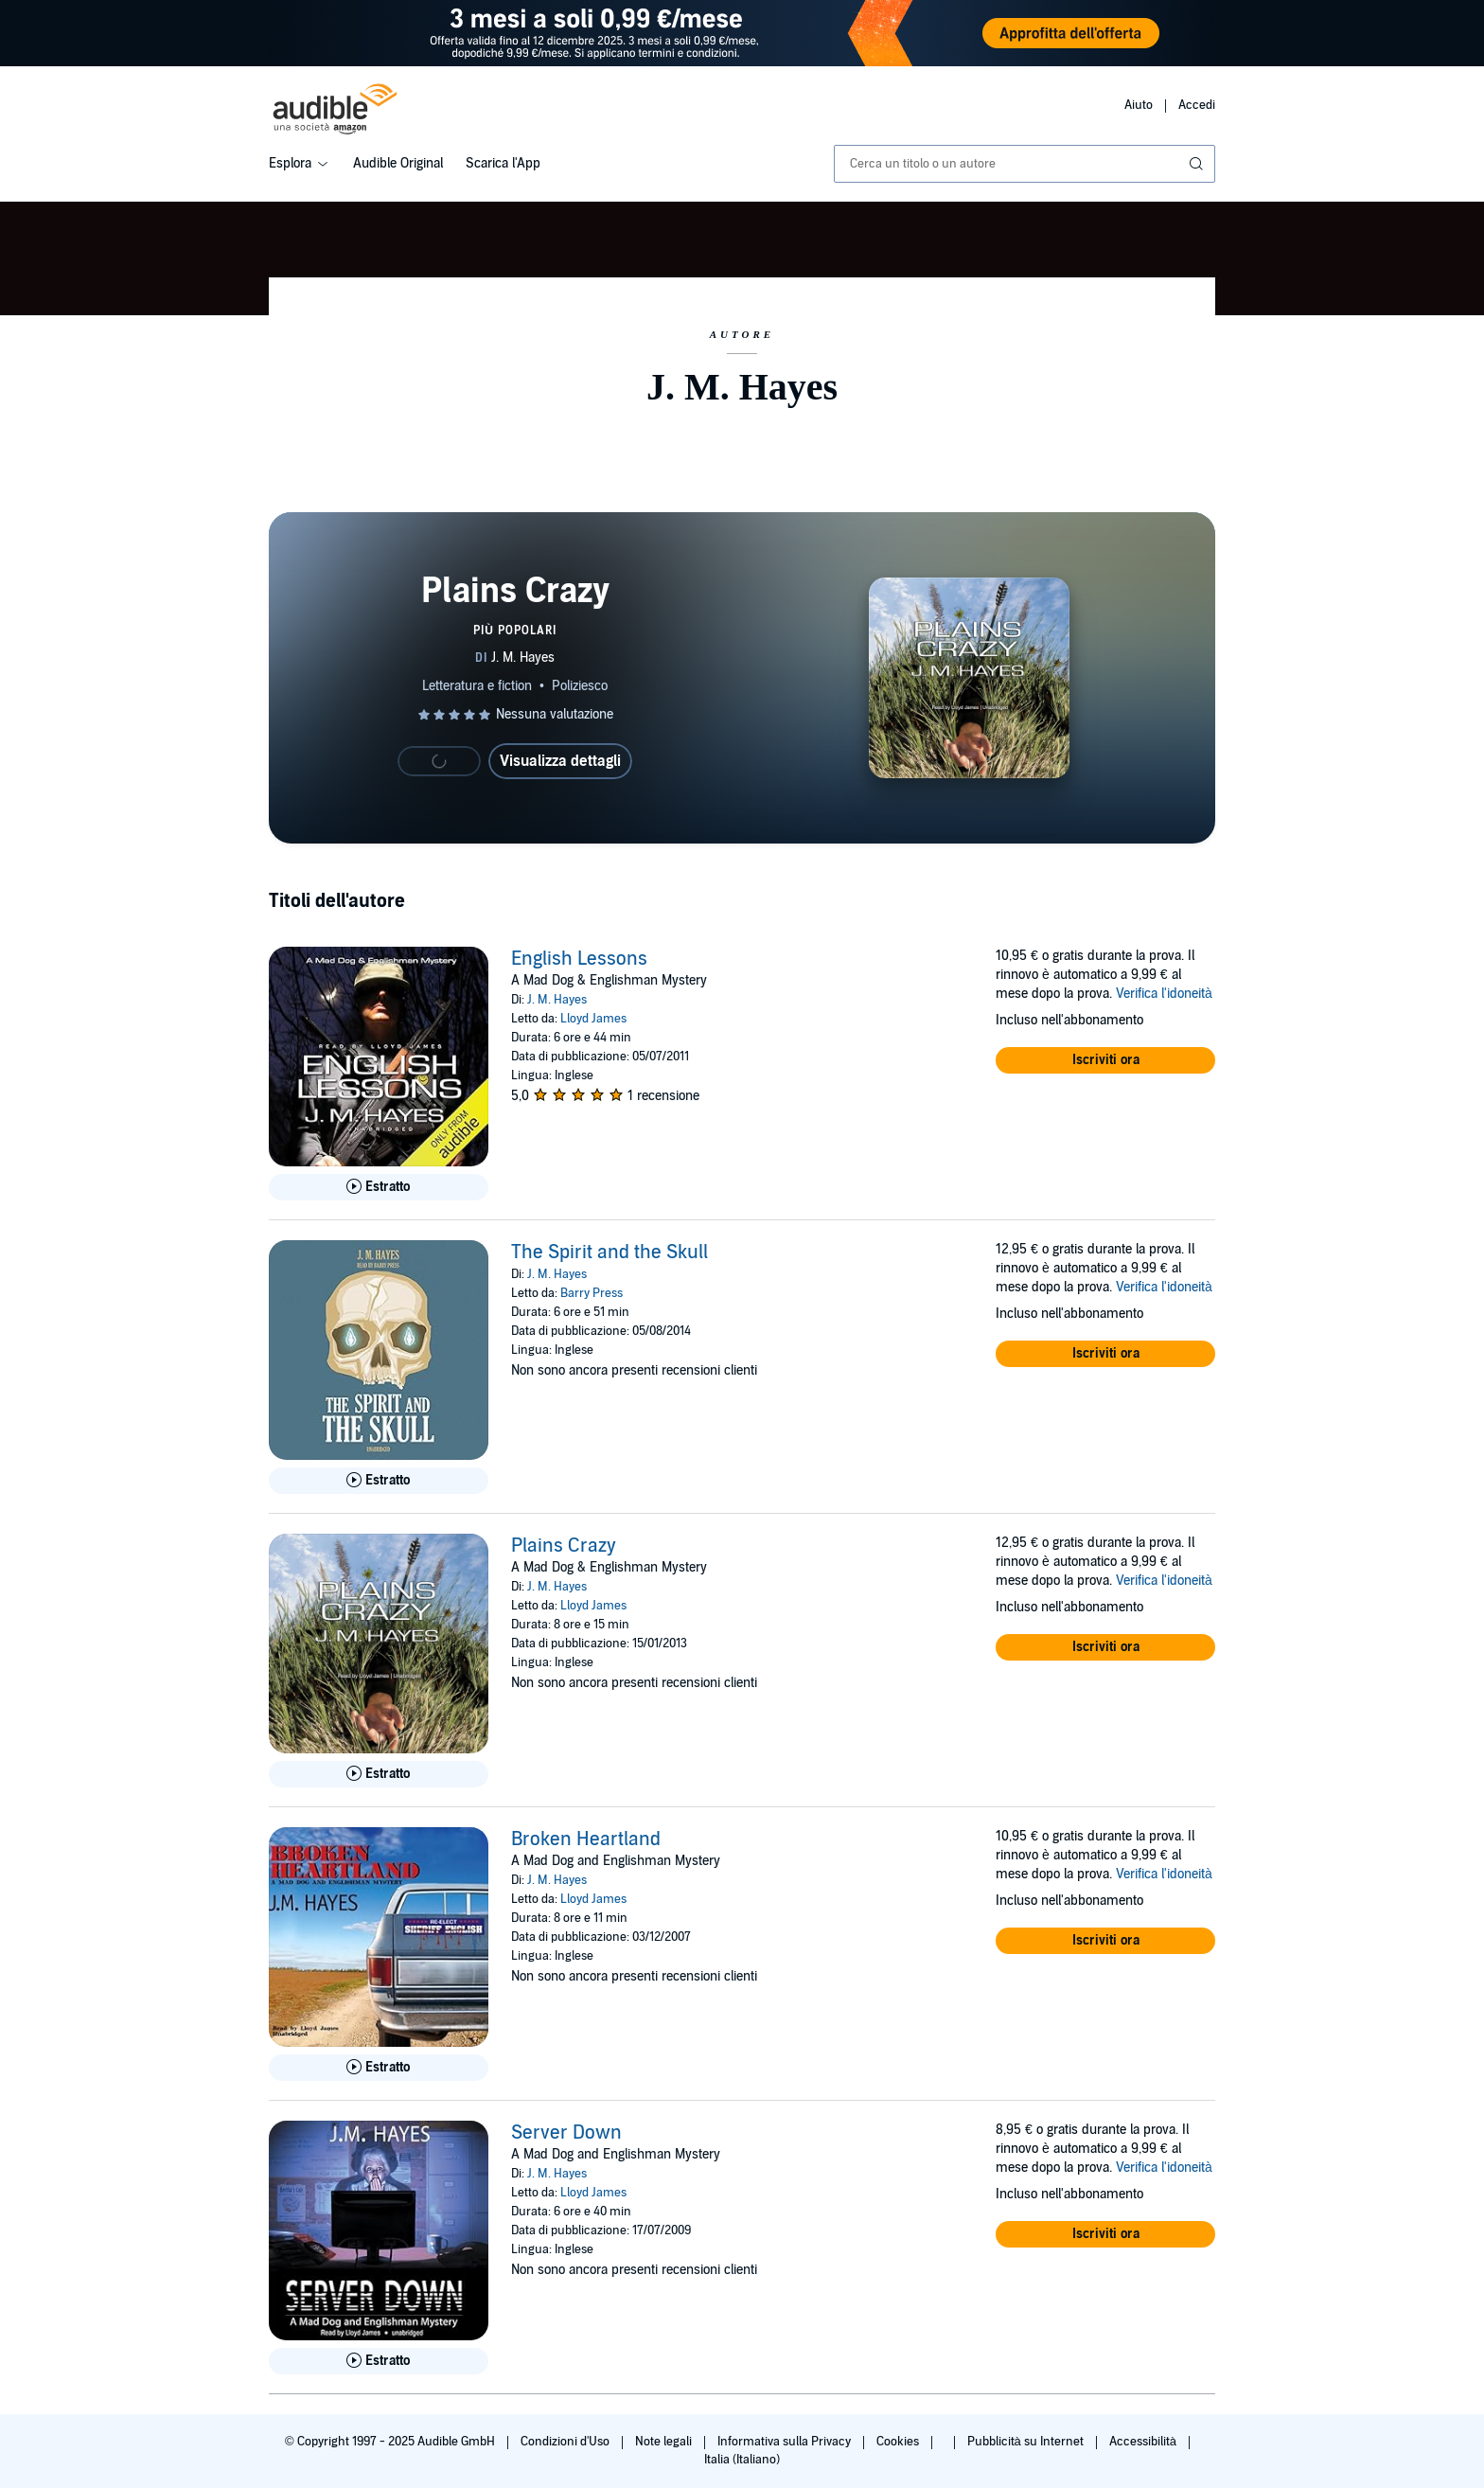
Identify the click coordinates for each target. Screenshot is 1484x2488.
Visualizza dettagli (560, 761)
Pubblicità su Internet (1026, 2441)
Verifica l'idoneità (1164, 994)
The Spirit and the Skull (609, 1252)
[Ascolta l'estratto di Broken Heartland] (378, 2067)
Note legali (665, 2441)
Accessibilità (1144, 2441)
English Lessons (579, 959)
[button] (1105, 1060)
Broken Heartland (586, 1839)
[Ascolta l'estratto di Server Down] (378, 2361)
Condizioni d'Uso (566, 2441)
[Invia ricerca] (1198, 164)
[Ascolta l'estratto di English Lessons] (378, 1187)
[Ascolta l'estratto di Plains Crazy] (378, 1774)
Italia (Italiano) (742, 2459)
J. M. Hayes (557, 999)
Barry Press (591, 1293)
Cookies (899, 2441)
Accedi (1196, 105)
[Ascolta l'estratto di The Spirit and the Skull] (378, 1480)
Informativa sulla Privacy (785, 2441)
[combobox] (1024, 164)
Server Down (566, 2133)
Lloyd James (593, 1018)
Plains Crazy (563, 1546)
